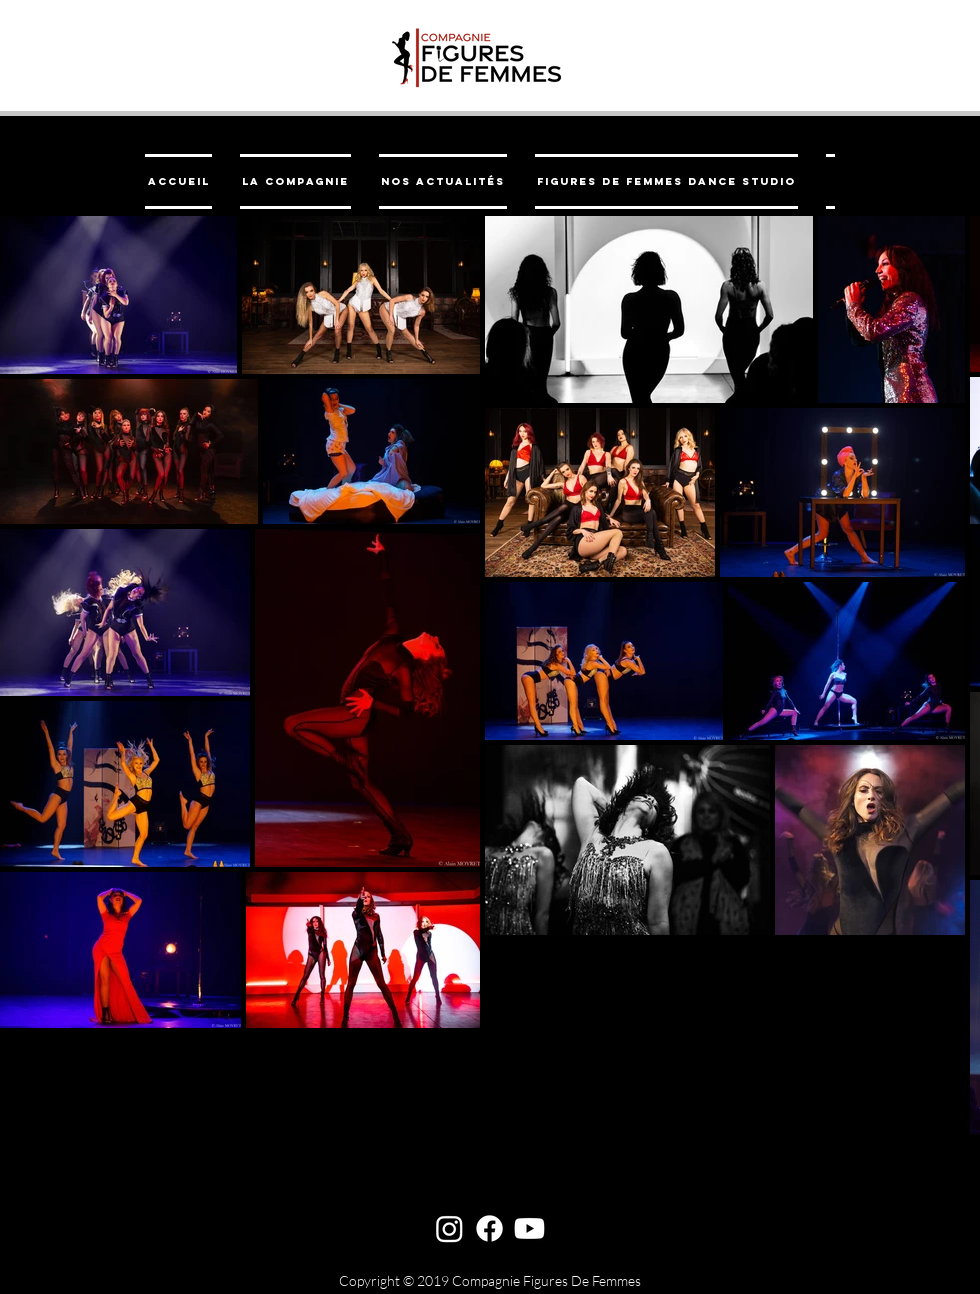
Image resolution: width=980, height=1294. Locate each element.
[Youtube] (529, 1228)
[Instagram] (449, 1228)
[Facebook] (489, 1228)
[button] (295, 181)
